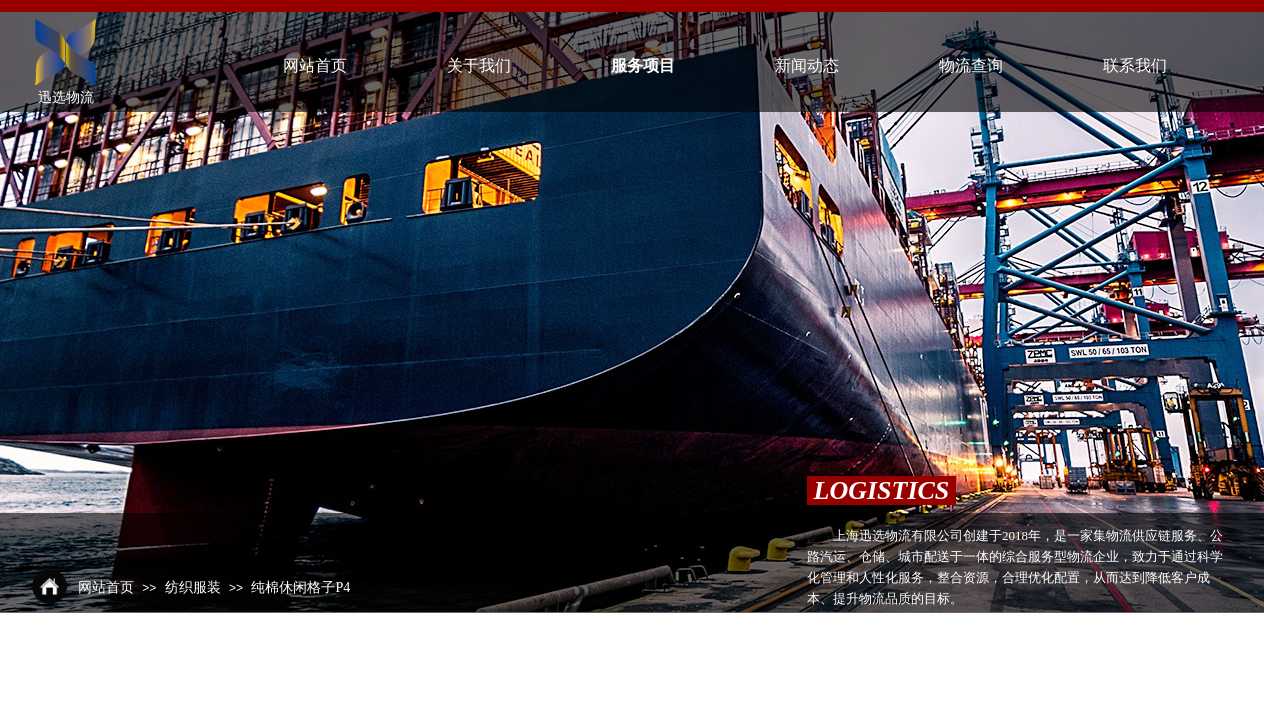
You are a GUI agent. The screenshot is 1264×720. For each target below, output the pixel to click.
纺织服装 (193, 587)
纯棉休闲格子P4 (300, 587)
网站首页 (106, 587)
